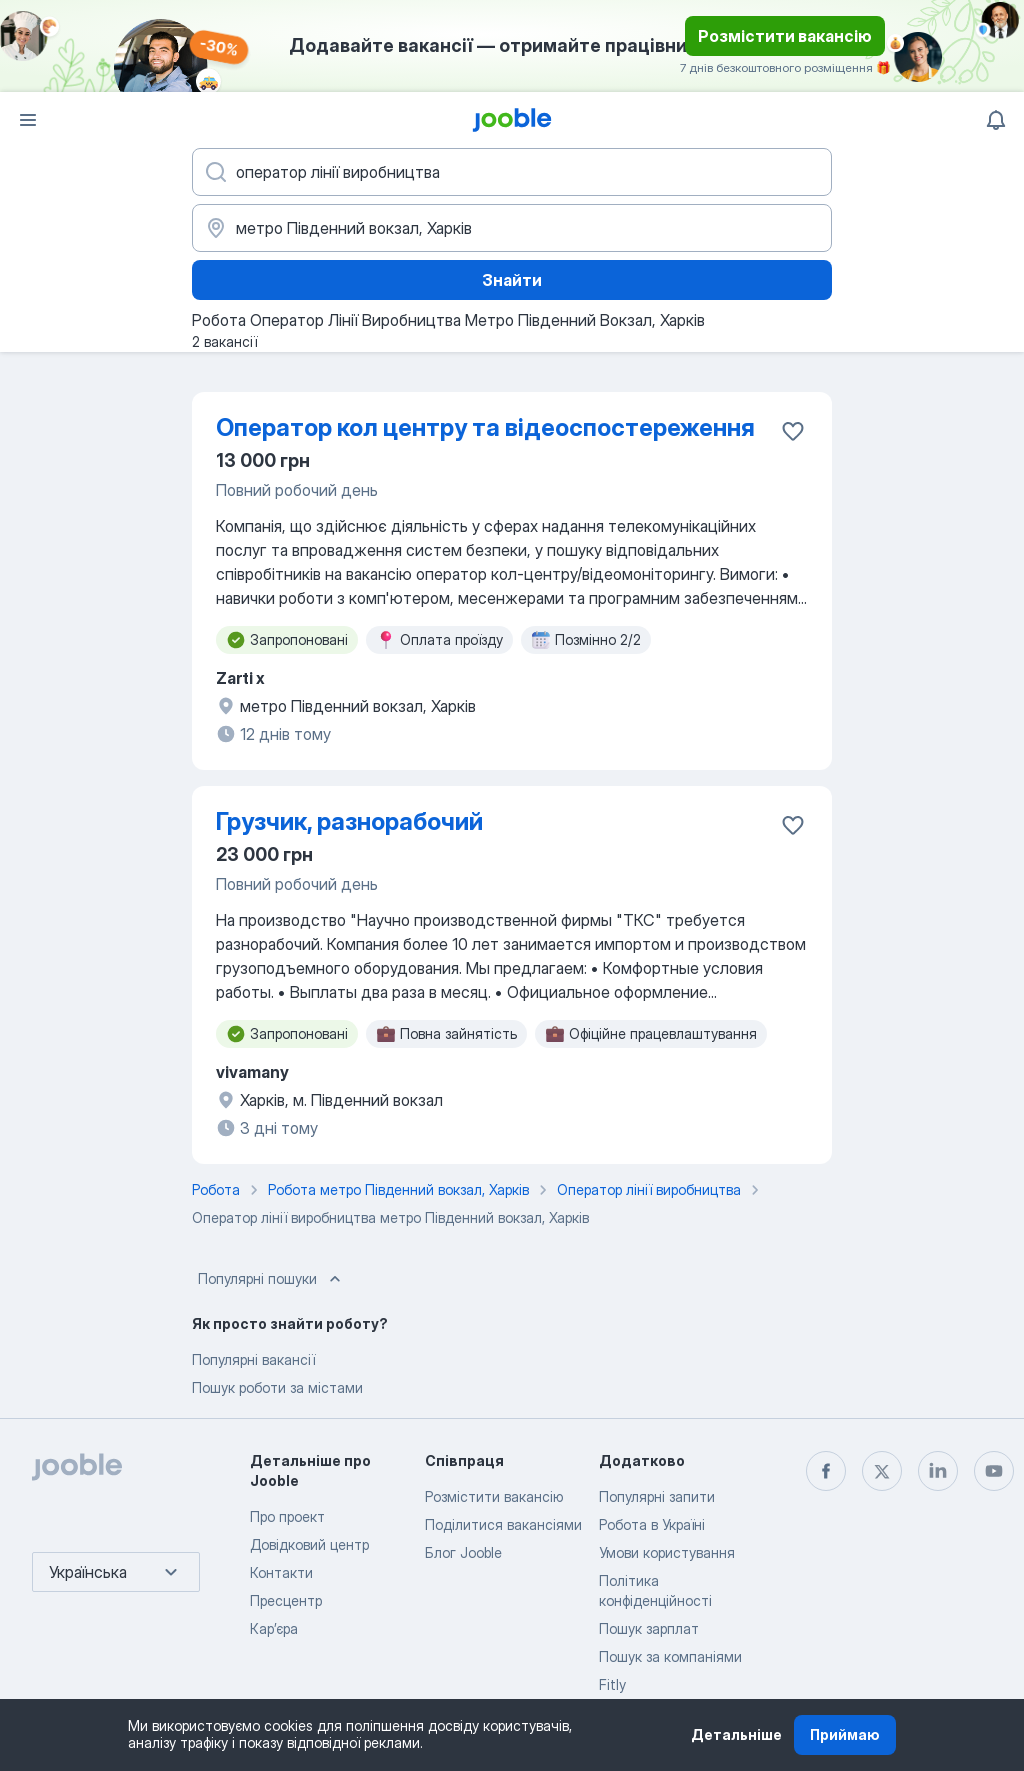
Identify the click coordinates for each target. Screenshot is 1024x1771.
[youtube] (994, 1471)
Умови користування (667, 1552)
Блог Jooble (463, 1552)
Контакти (281, 1572)
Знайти (512, 280)
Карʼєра (274, 1628)
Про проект (287, 1516)
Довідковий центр (309, 1544)
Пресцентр (286, 1600)
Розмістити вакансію (785, 36)
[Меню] (28, 120)
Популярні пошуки (271, 1279)
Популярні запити (657, 1496)
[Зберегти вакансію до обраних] (793, 431)
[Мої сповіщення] (996, 120)
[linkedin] (938, 1471)
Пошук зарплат (649, 1628)
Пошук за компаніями (670, 1656)
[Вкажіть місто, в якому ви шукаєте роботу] (512, 228)
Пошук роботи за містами (277, 1387)
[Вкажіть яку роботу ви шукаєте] (512, 172)
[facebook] (826, 1471)
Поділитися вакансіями (503, 1524)
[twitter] (882, 1471)
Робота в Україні (652, 1524)
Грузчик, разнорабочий (349, 821)
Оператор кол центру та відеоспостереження (485, 427)
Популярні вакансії (253, 1359)
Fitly (612, 1684)
